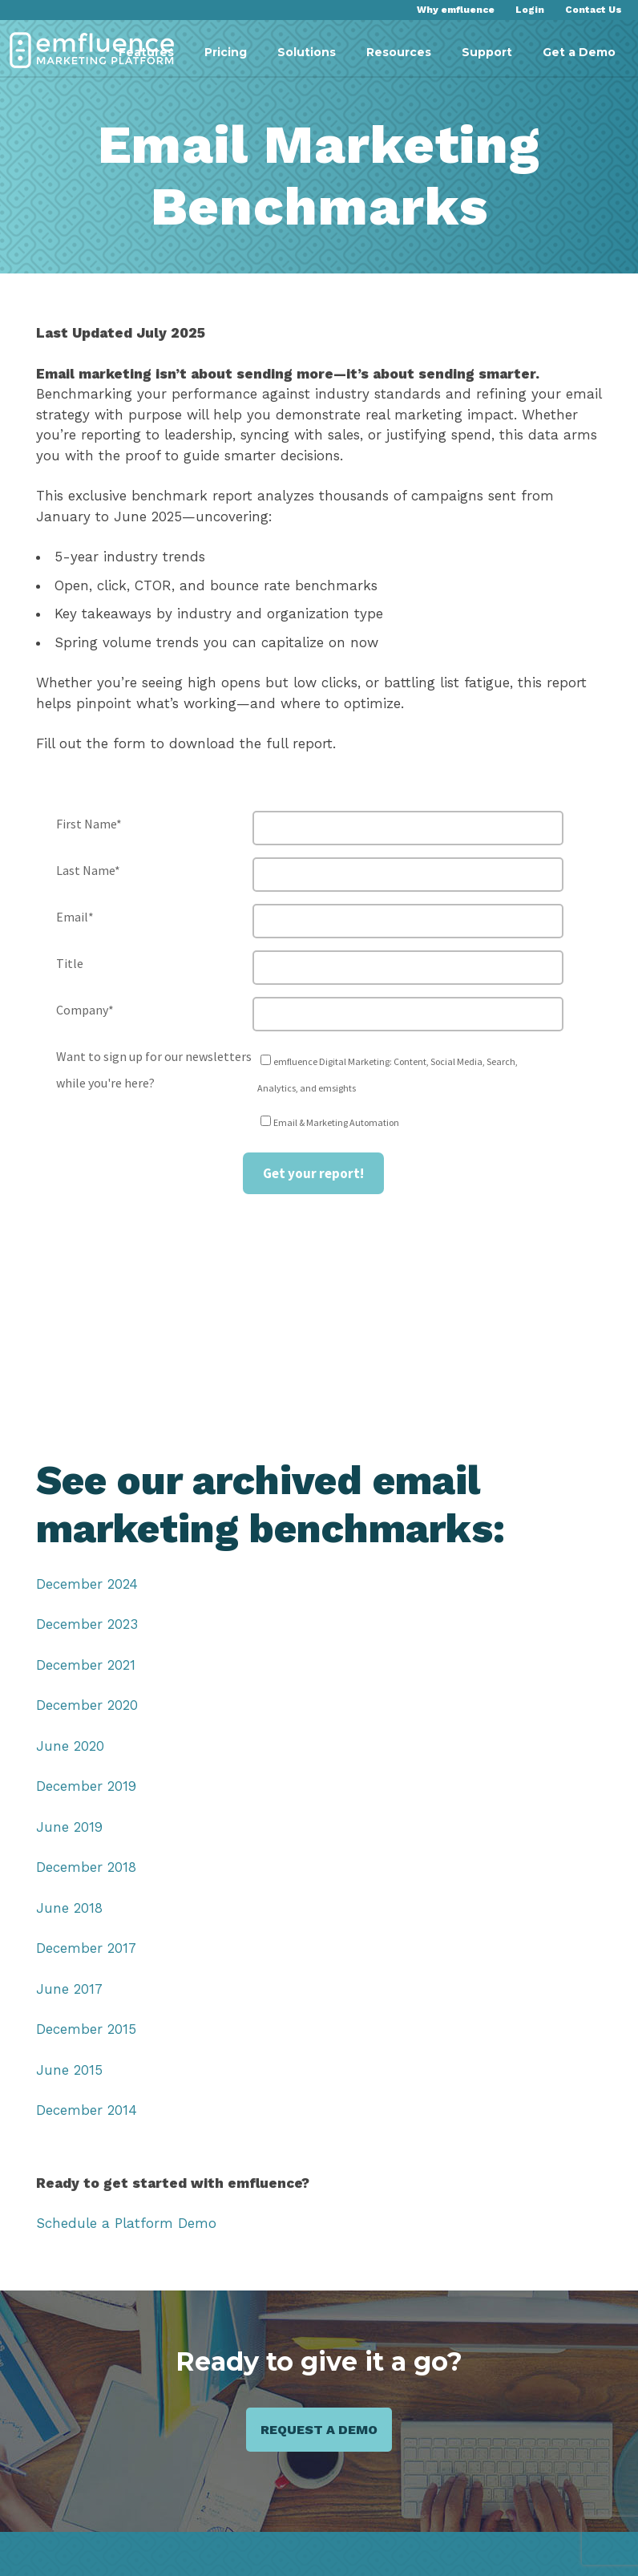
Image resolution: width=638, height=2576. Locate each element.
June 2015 (68, 2069)
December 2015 (85, 2029)
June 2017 (68, 1988)
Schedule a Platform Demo (122, 2223)
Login (531, 9)
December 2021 (85, 1664)
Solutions (306, 52)
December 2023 (85, 1624)
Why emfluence (457, 9)
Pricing (225, 52)
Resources (398, 52)
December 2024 (86, 1583)
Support (487, 52)
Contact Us (594, 9)
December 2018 (85, 1867)
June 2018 (68, 1907)
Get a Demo (579, 52)
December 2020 (86, 1705)
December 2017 (85, 1948)
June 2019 (68, 1826)
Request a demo (319, 2429)
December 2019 (85, 1786)
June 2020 (69, 1745)
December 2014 (85, 2110)
